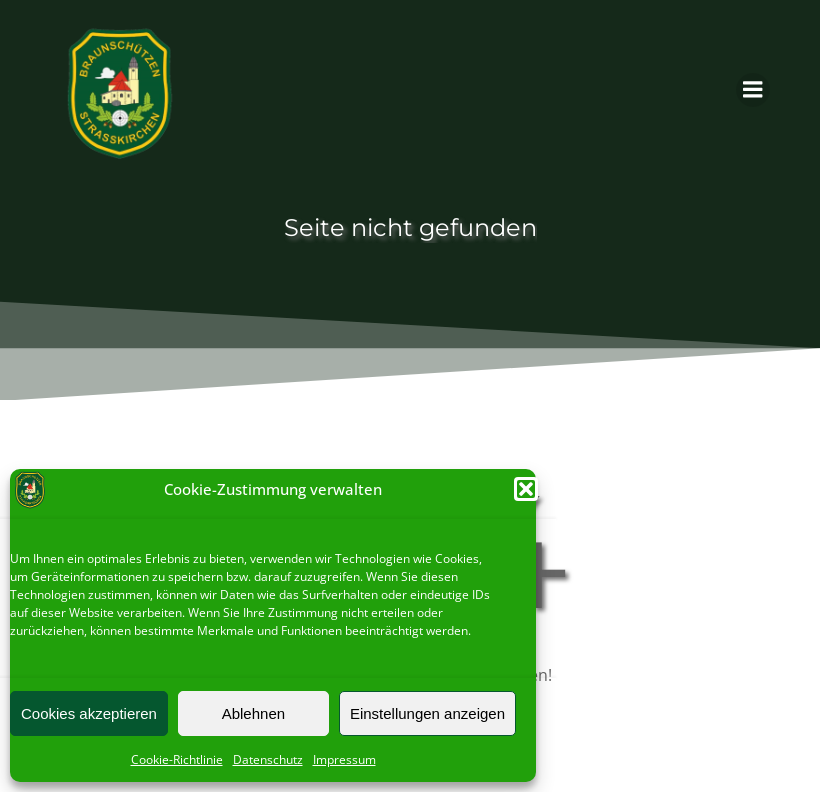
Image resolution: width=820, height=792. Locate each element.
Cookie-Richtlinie (177, 759)
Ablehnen (253, 713)
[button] (526, 489)
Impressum (344, 759)
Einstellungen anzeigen (427, 713)
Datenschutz (268, 759)
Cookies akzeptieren (89, 713)
